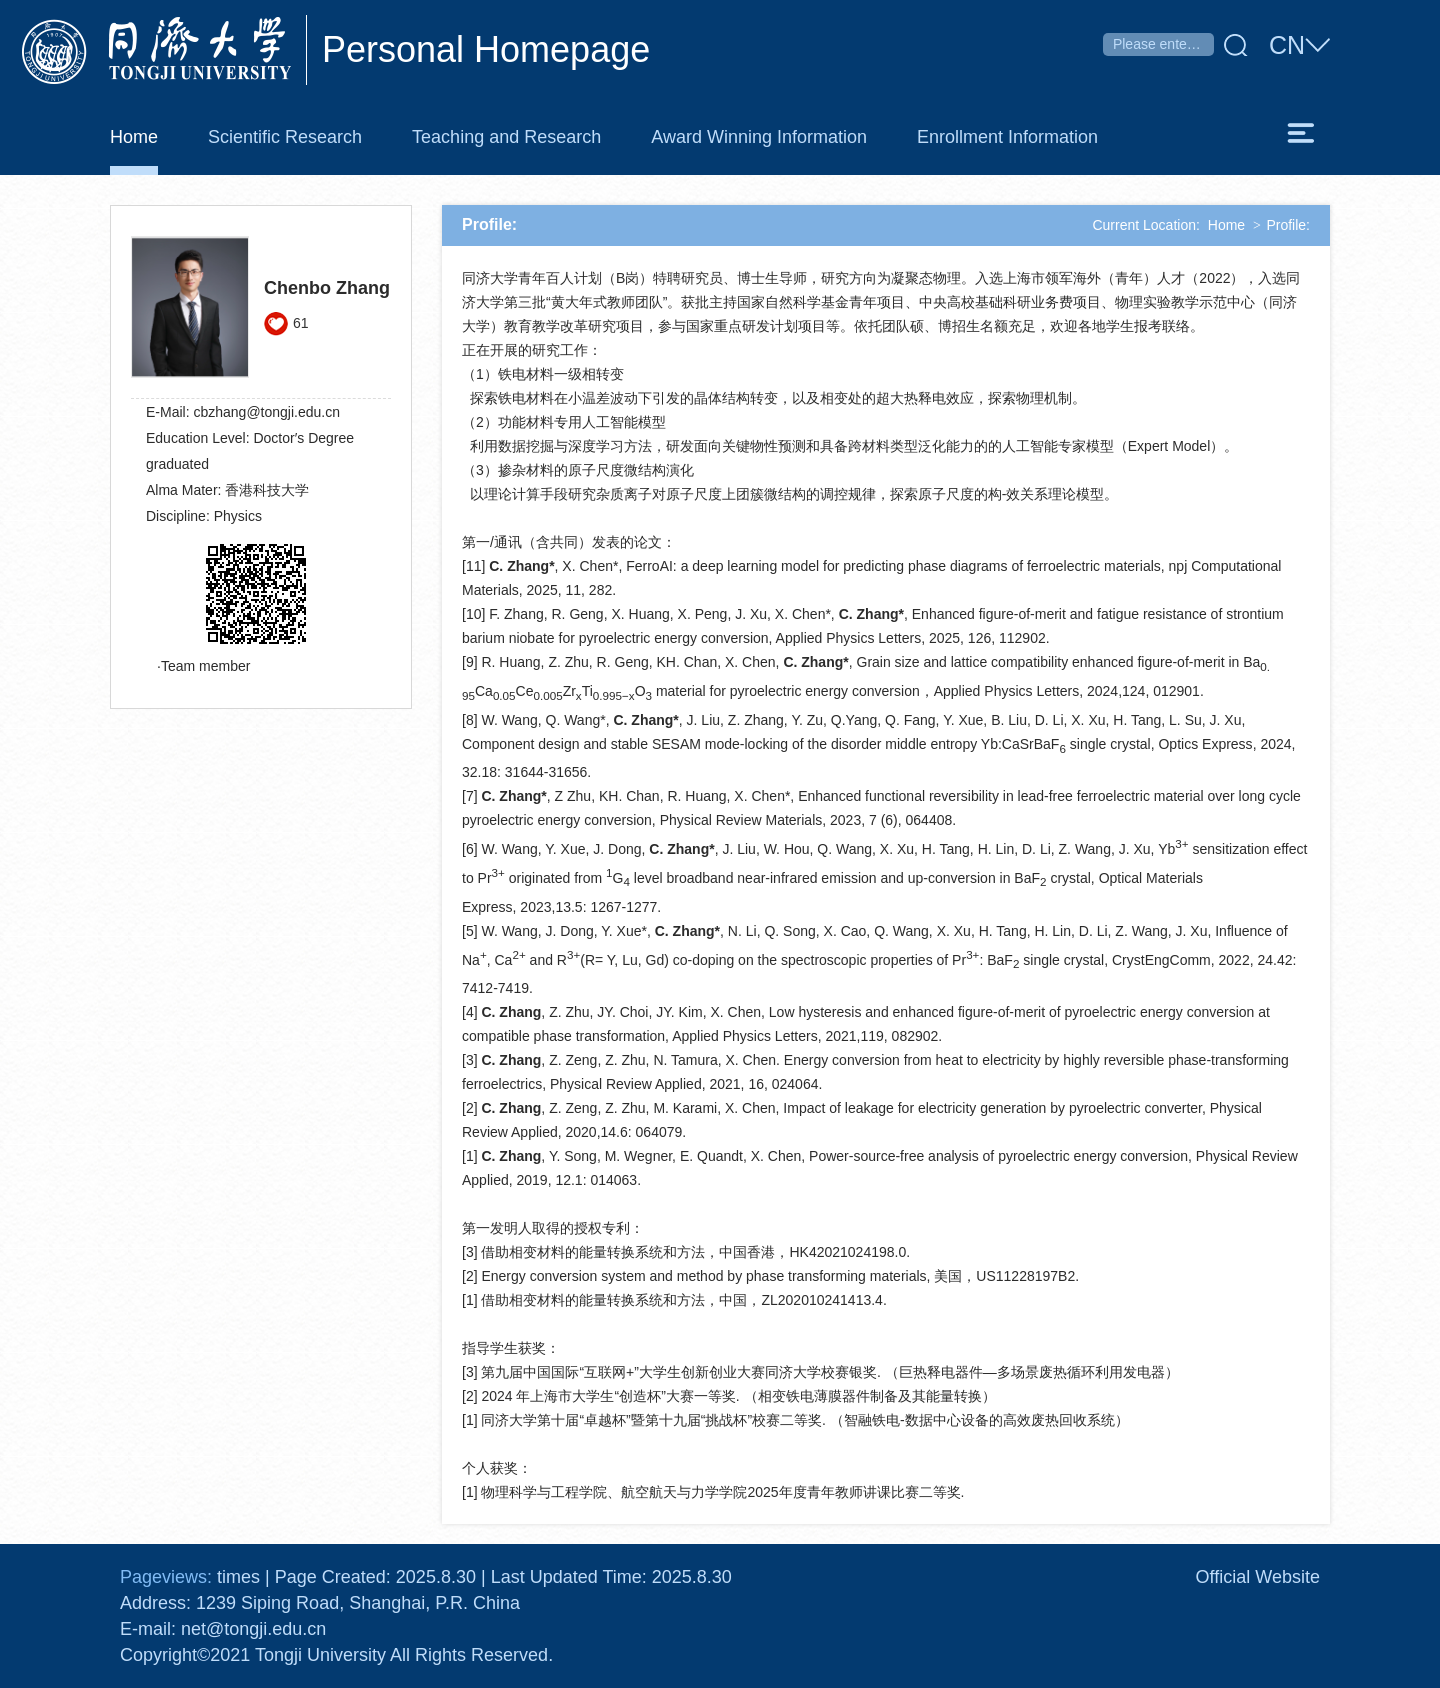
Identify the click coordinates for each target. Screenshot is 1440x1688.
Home (1226, 225)
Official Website (1258, 1577)
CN (1299, 46)
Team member (205, 666)
